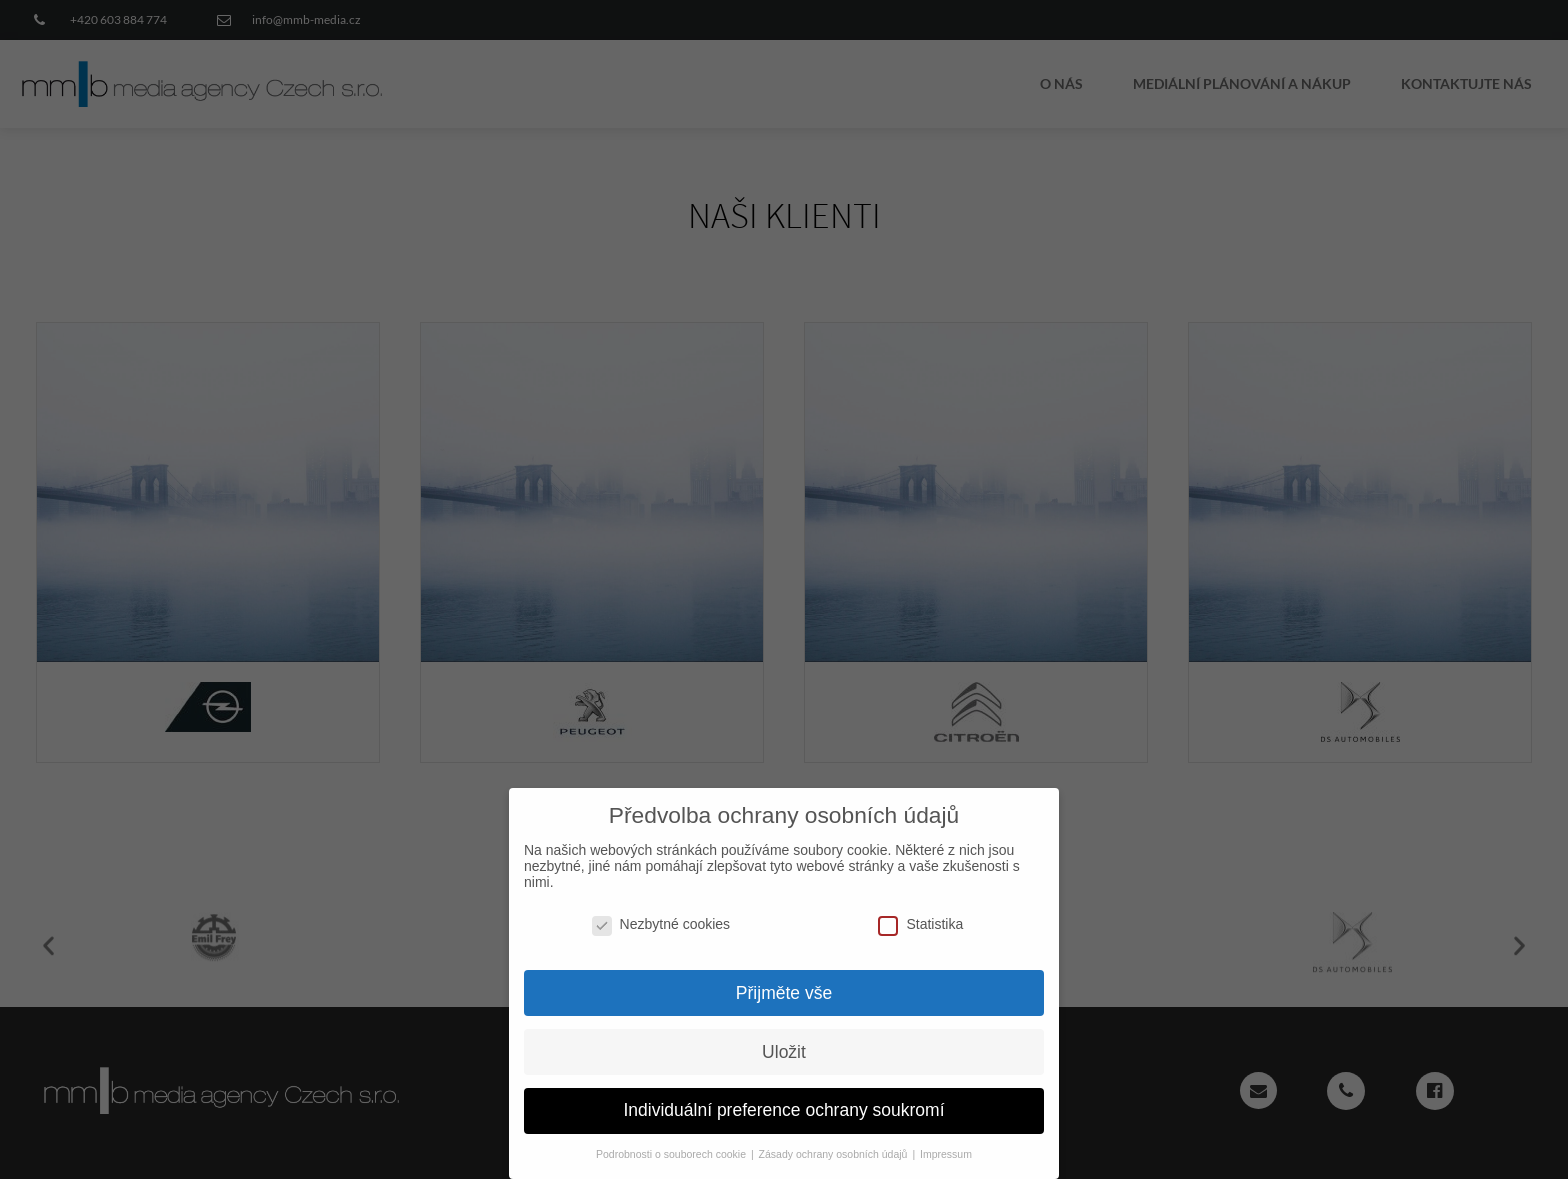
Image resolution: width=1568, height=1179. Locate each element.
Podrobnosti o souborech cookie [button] (672, 1143)
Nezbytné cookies (661, 913)
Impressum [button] (946, 1143)
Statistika (920, 913)
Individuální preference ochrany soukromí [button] (783, 1099)
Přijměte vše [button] (784, 981)
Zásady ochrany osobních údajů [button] (835, 1143)
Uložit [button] (784, 1040)
